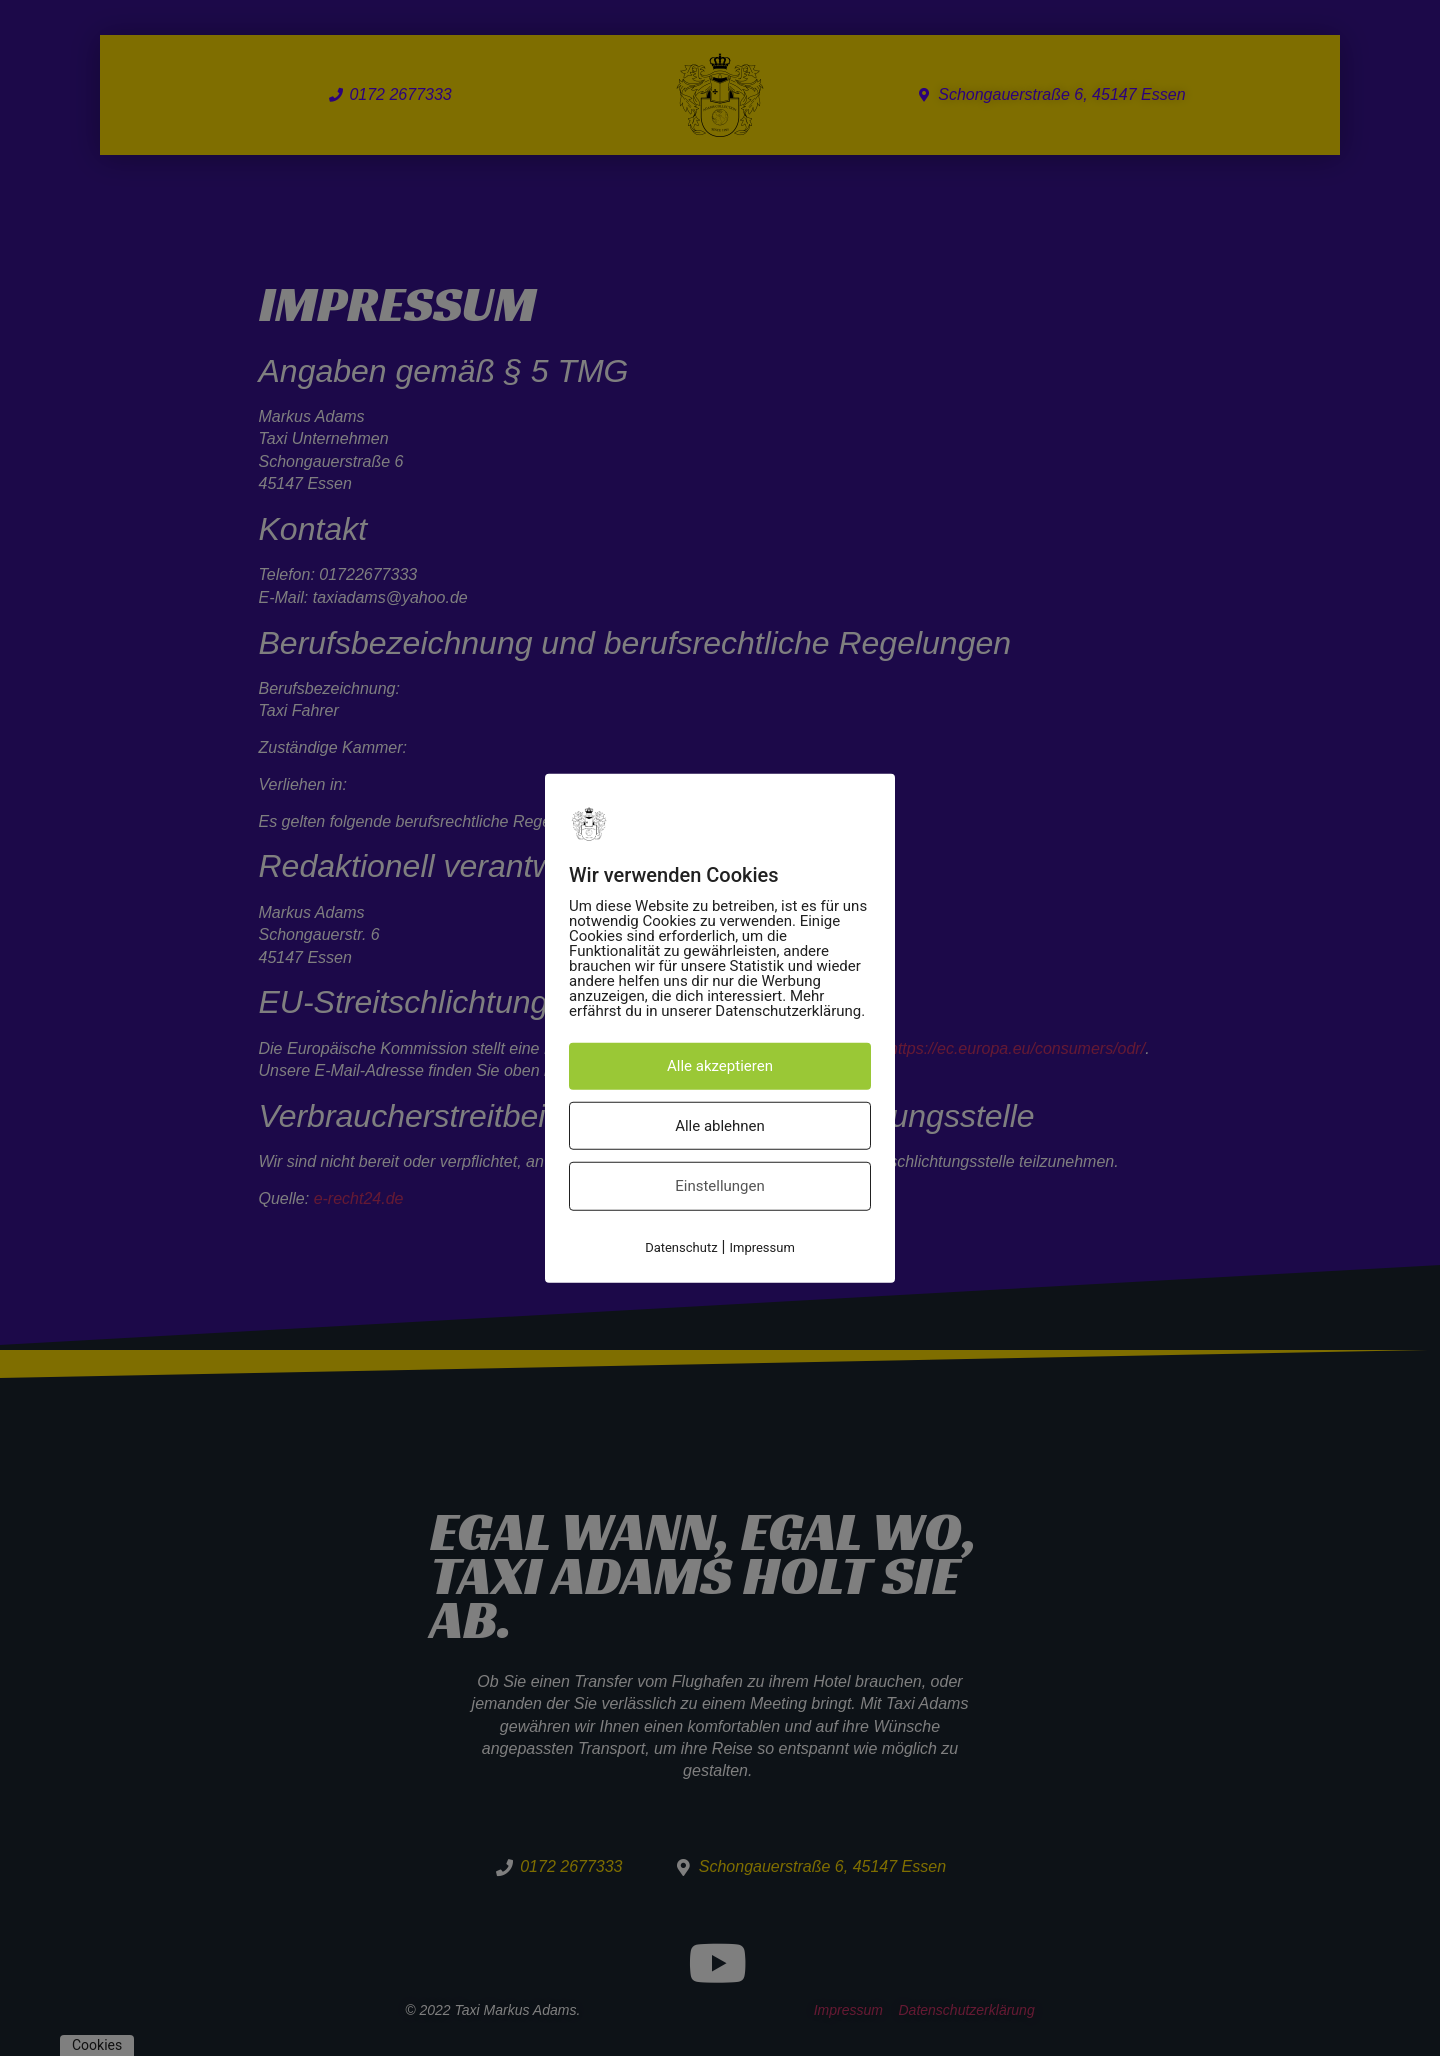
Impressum (761, 1246)
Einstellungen (720, 1186)
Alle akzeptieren (720, 1066)
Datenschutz (681, 1246)
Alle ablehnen (720, 1125)
